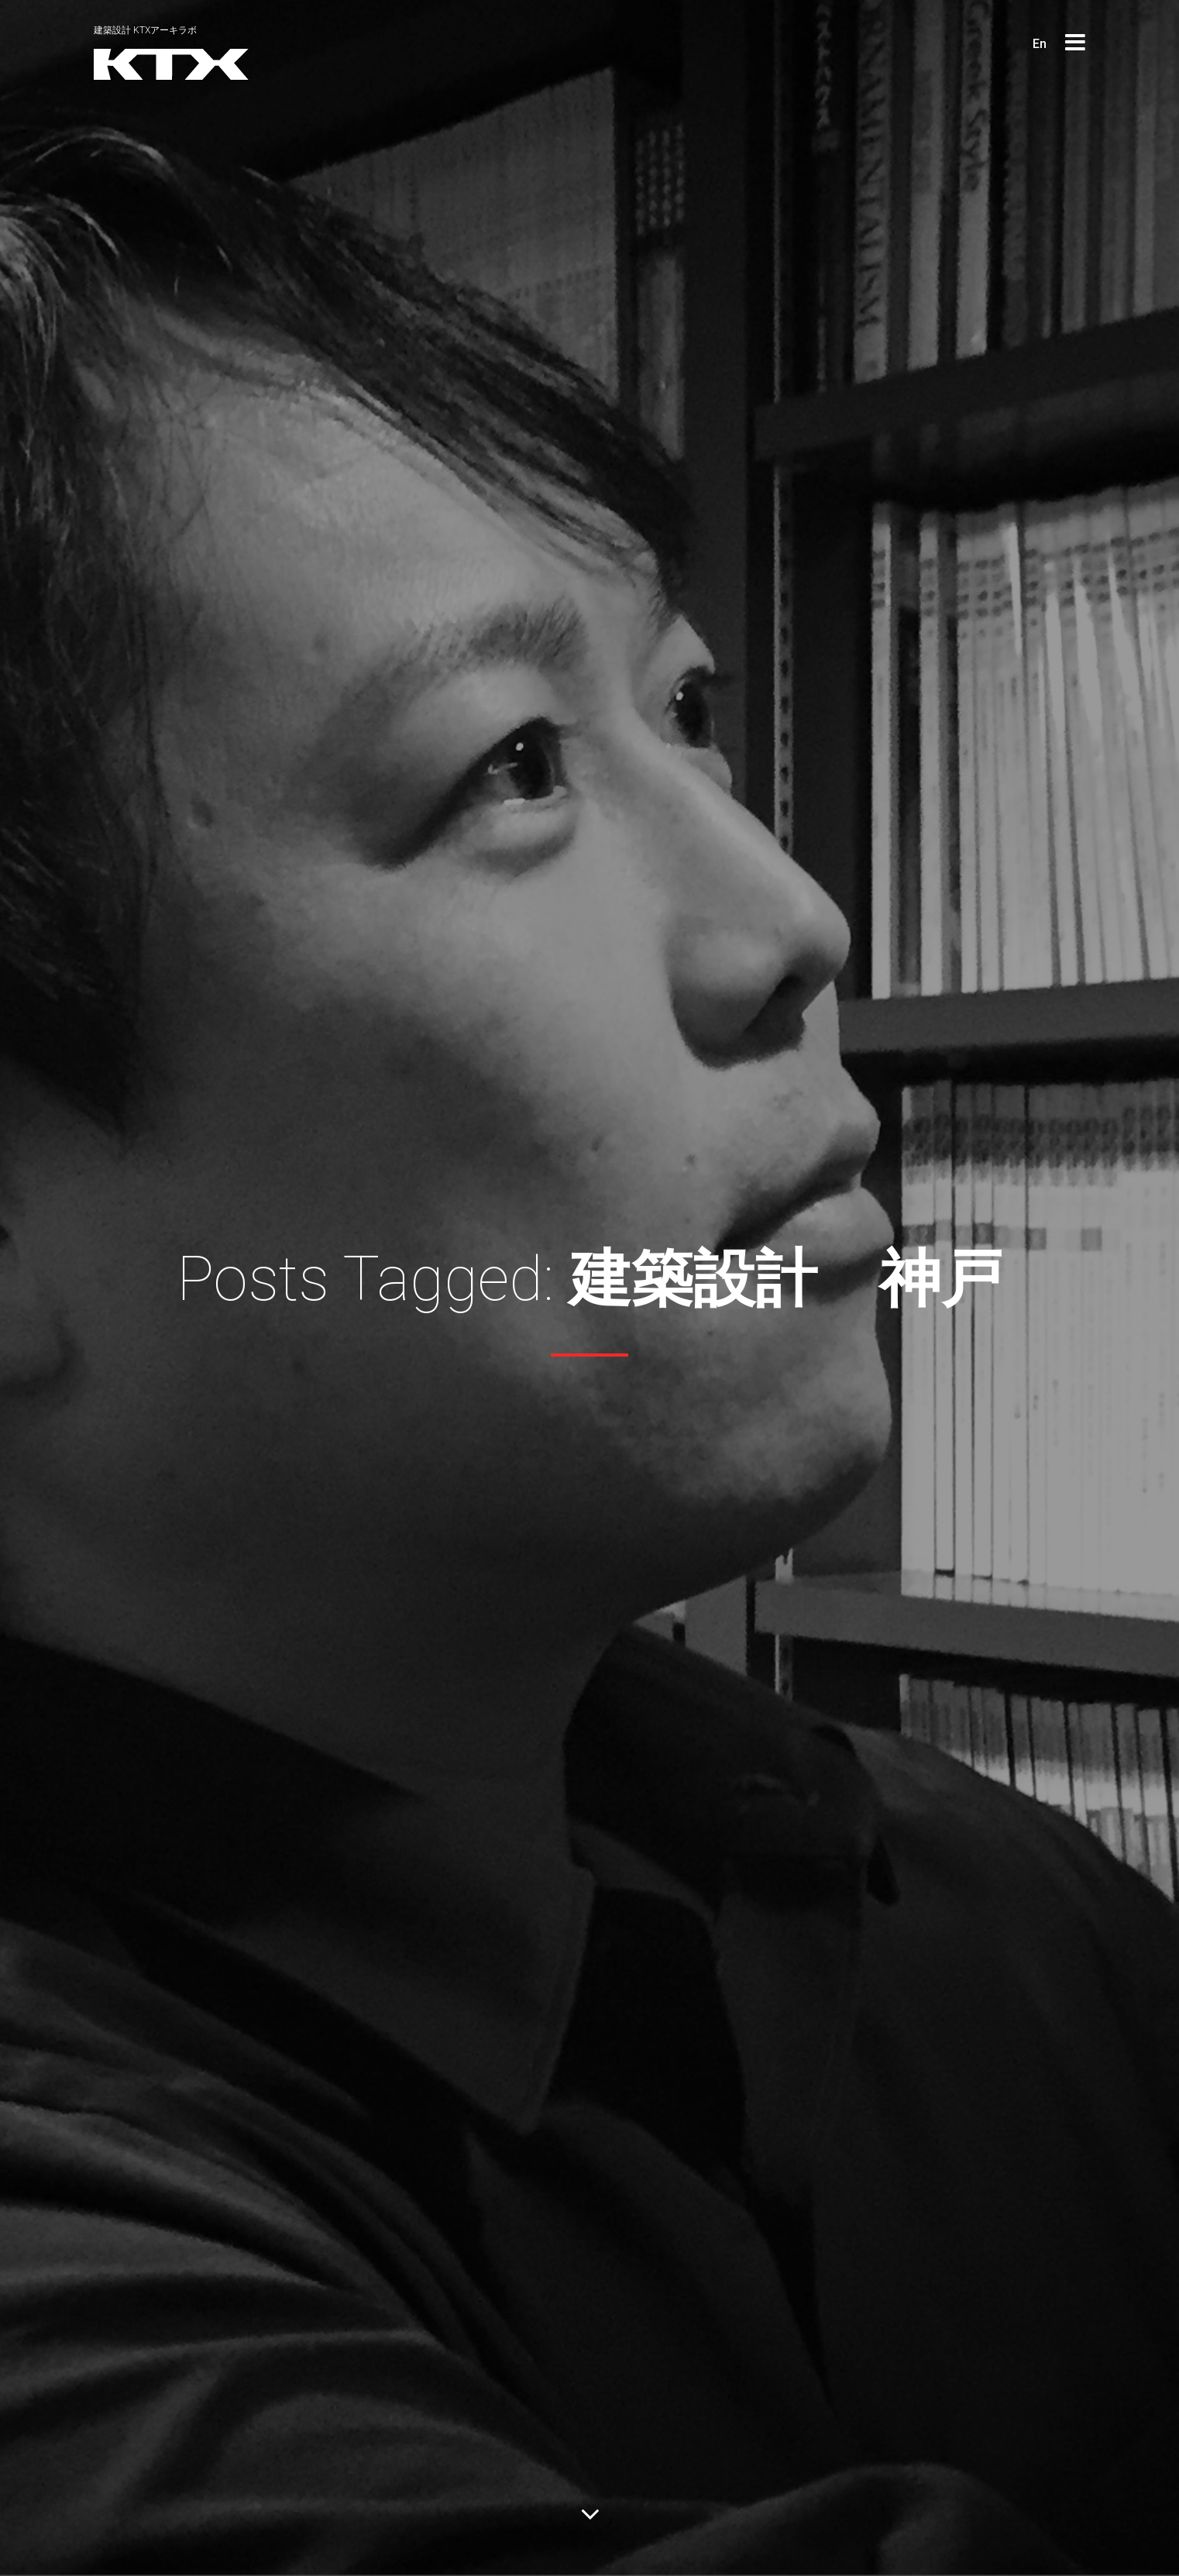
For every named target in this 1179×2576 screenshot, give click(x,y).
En (1040, 43)
